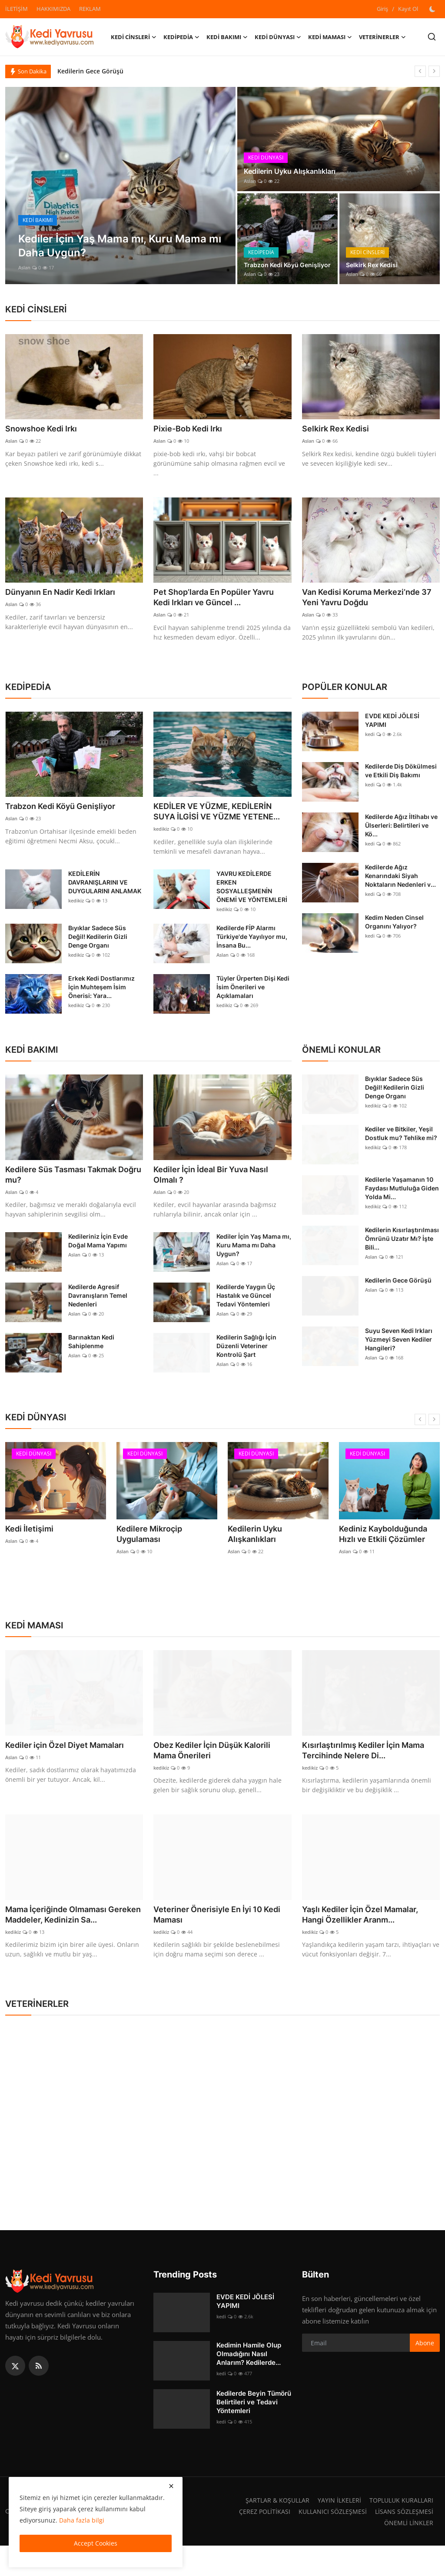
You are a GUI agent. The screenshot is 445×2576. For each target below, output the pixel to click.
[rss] (39, 2396)
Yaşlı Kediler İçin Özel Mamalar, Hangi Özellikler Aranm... (367, 1933)
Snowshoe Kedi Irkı (45, 429)
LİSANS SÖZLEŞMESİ (403, 2541)
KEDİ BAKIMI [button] (227, 37)
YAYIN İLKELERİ (335, 2530)
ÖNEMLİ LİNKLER (407, 2553)
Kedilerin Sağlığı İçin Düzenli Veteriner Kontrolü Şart (246, 1363)
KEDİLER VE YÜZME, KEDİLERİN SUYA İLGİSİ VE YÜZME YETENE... (219, 820)
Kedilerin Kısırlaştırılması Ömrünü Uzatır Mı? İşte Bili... (402, 1254)
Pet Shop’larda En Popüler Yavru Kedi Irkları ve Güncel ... (220, 599)
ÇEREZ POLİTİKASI (259, 2541)
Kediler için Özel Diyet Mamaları (71, 1761)
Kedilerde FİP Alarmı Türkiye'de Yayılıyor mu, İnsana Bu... (251, 952)
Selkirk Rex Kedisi (375, 264)
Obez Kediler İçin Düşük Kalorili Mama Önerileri (218, 1767)
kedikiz (161, 844)
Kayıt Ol (408, 9)
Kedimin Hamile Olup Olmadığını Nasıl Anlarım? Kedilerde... (248, 2384)
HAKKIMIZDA (53, 9)
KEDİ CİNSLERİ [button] (133, 37)
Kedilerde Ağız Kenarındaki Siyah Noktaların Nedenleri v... (400, 878)
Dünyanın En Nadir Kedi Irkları (66, 593)
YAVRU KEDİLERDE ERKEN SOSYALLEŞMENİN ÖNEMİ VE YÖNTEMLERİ (251, 902)
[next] (434, 71)
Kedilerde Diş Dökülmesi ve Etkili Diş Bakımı (401, 773)
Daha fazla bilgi (81, 2520)
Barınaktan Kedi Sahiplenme (91, 1359)
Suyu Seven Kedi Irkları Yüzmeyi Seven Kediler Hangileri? (398, 1355)
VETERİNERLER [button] (382, 37)
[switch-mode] (433, 9)
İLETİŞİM (16, 9)
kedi (370, 736)
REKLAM (90, 9)
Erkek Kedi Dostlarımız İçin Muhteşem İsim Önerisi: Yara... (101, 1002)
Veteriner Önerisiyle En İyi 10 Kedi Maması (213, 1933)
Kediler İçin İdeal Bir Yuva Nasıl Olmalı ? (217, 1191)
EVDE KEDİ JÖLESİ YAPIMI (392, 723)
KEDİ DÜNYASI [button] (278, 37)
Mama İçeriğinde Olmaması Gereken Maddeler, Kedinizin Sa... (65, 1938)
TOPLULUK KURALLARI (399, 2530)
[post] (120, 185)
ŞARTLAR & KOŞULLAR (271, 2530)
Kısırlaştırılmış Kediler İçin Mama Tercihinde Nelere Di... (370, 1767)
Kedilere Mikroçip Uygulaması (165, 1544)
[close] (171, 2486)
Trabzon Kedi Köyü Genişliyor (275, 259)
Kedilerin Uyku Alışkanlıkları (296, 170)
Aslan (24, 267)
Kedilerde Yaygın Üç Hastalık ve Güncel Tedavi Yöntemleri (245, 1312)
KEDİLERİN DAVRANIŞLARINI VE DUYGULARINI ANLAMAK (104, 897)
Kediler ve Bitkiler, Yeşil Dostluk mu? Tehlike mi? (401, 1149)
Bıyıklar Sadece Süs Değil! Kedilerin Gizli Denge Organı (97, 952)
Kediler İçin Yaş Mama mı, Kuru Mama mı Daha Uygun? (253, 1262)
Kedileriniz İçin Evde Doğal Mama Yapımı (98, 1258)
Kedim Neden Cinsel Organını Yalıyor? (394, 924)
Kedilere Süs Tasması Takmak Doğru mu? (67, 1191)
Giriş (382, 9)
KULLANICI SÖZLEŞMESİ (329, 2541)
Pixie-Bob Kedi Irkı (191, 429)
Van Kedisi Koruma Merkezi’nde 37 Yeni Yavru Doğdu (367, 599)
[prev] (420, 71)
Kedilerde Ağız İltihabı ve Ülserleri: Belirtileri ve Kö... (401, 828)
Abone (424, 2373)
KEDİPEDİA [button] (181, 37)
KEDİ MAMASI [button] (330, 37)
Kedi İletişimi (25, 1544)
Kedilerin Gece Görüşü (90, 71)
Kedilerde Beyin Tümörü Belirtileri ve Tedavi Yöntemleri (253, 2432)
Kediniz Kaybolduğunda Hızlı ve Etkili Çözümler (386, 1549)
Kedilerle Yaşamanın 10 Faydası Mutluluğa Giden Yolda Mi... (402, 1203)
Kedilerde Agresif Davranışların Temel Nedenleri (97, 1312)
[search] (432, 37)
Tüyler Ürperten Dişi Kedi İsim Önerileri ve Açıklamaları (252, 1002)
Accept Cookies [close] (95, 2543)
